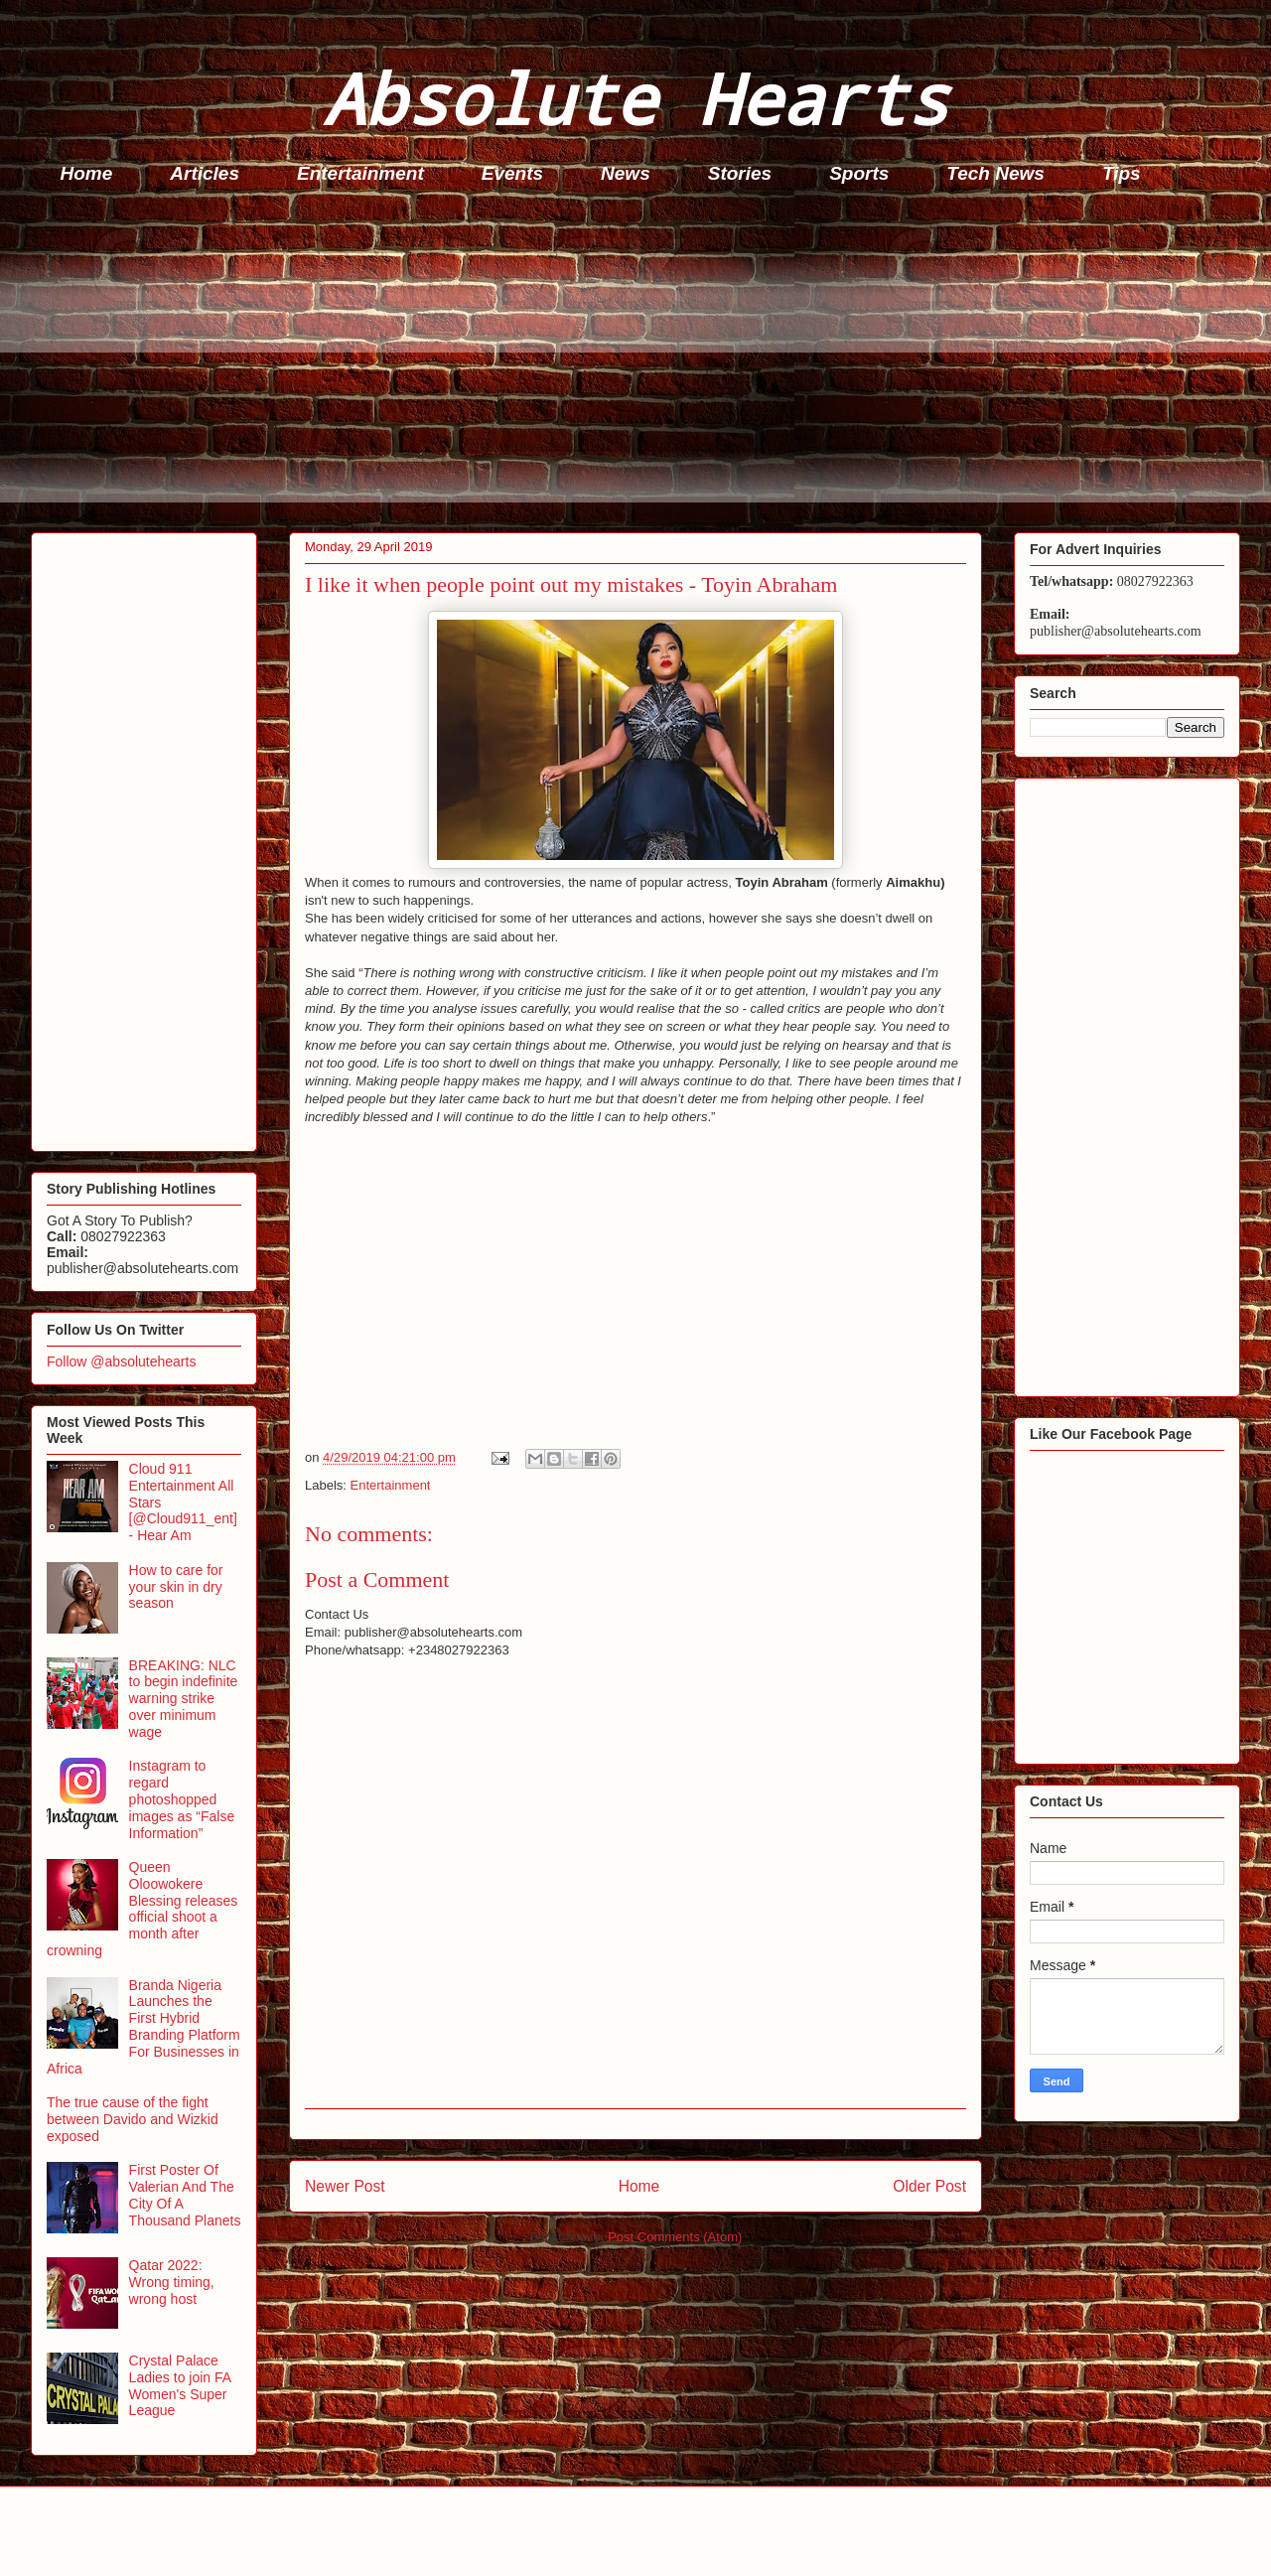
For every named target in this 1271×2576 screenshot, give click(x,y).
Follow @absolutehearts (121, 1361)
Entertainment (360, 173)
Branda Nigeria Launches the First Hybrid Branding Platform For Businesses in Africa (143, 2026)
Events (512, 173)
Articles (204, 173)
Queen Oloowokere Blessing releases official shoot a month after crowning (142, 1908)
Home (87, 173)
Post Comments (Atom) (675, 2236)
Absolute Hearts (635, 98)
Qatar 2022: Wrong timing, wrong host (171, 2282)
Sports (859, 173)
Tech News (995, 173)
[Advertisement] (626, 363)
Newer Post (345, 2186)
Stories (740, 173)
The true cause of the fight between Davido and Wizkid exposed (132, 2119)
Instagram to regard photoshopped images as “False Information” (182, 1799)
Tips (1121, 173)
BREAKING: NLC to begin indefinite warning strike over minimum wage (183, 1698)
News (625, 173)
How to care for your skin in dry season (176, 1587)
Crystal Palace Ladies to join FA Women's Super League (180, 2385)
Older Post (929, 2186)
